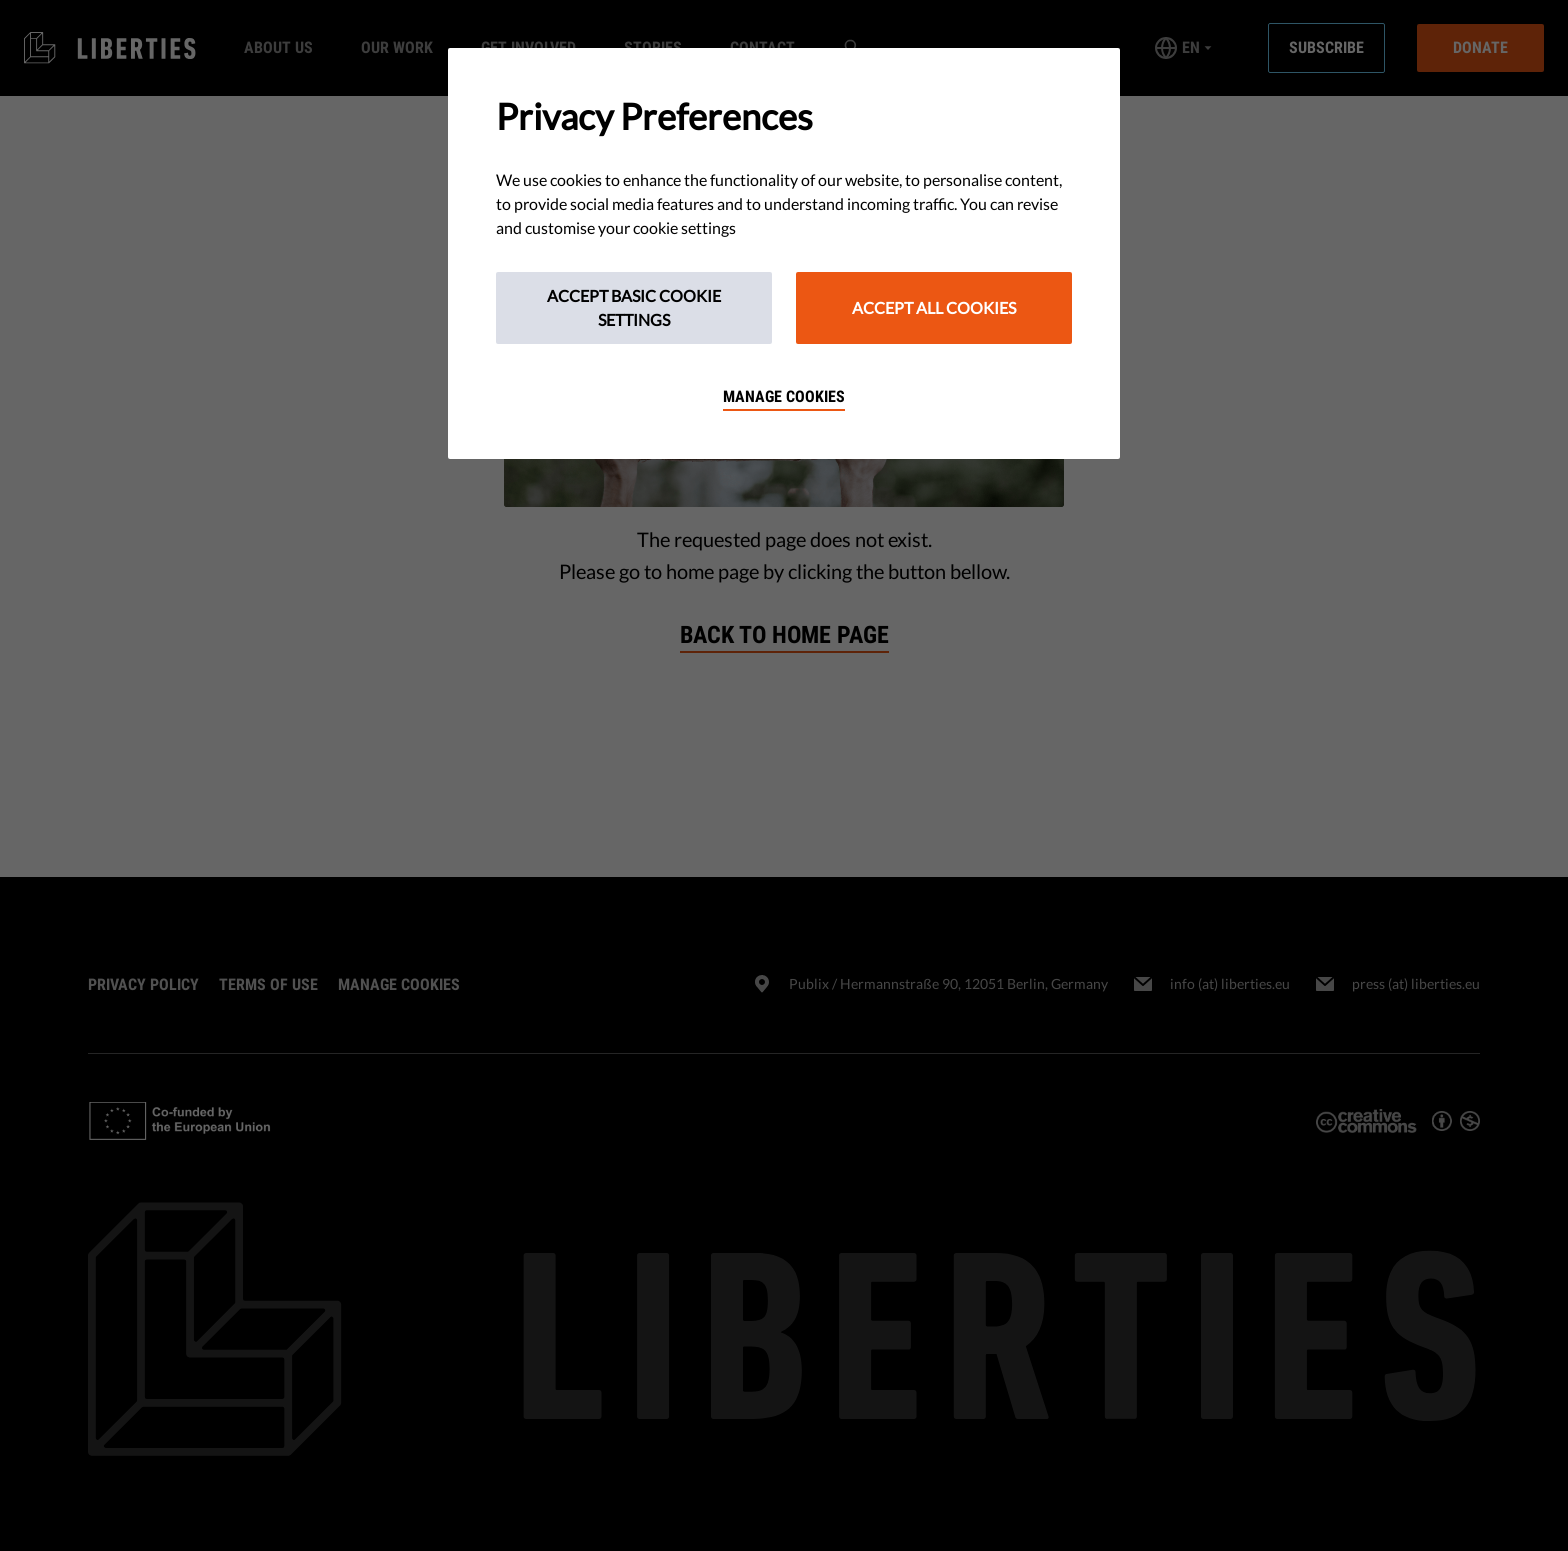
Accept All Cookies (934, 307)
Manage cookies (784, 396)
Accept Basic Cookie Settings (634, 307)
